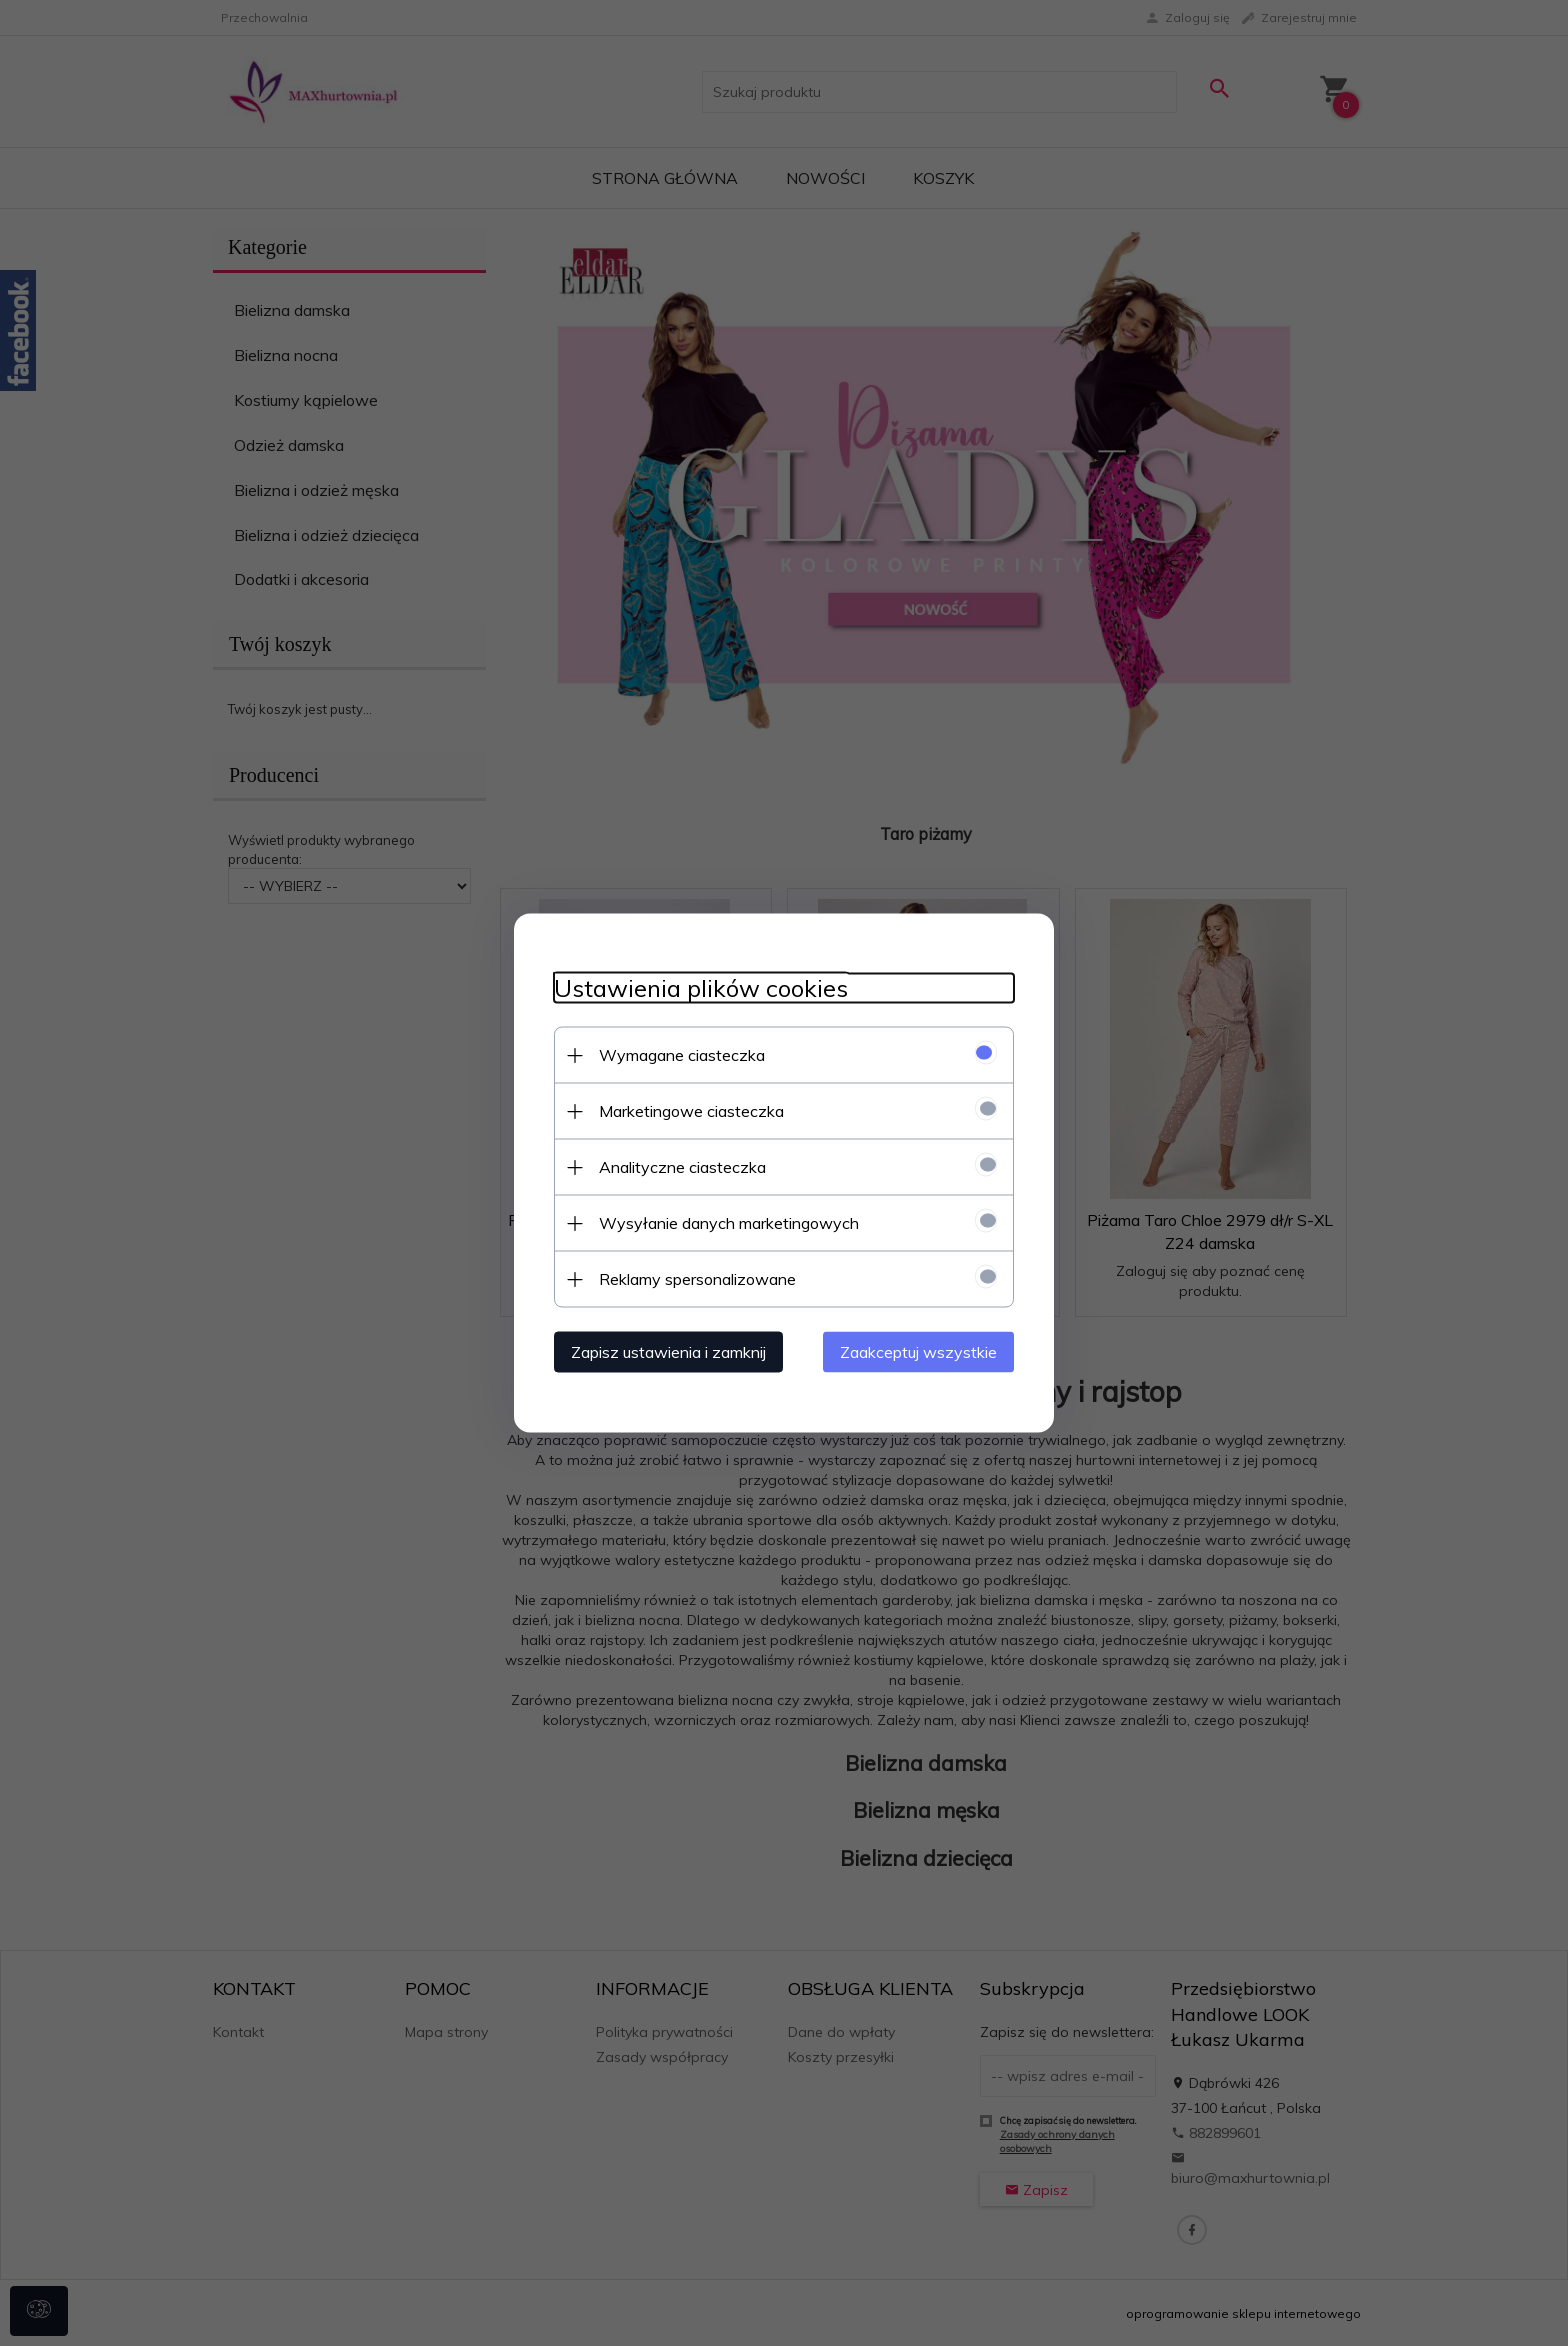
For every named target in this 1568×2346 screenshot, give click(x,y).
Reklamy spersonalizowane (697, 1279)
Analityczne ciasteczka (682, 1167)
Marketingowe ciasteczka (691, 1111)
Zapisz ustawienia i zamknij (668, 1352)
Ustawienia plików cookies (701, 988)
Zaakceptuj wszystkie (918, 1352)
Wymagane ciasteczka (682, 1055)
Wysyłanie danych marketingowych (729, 1223)
